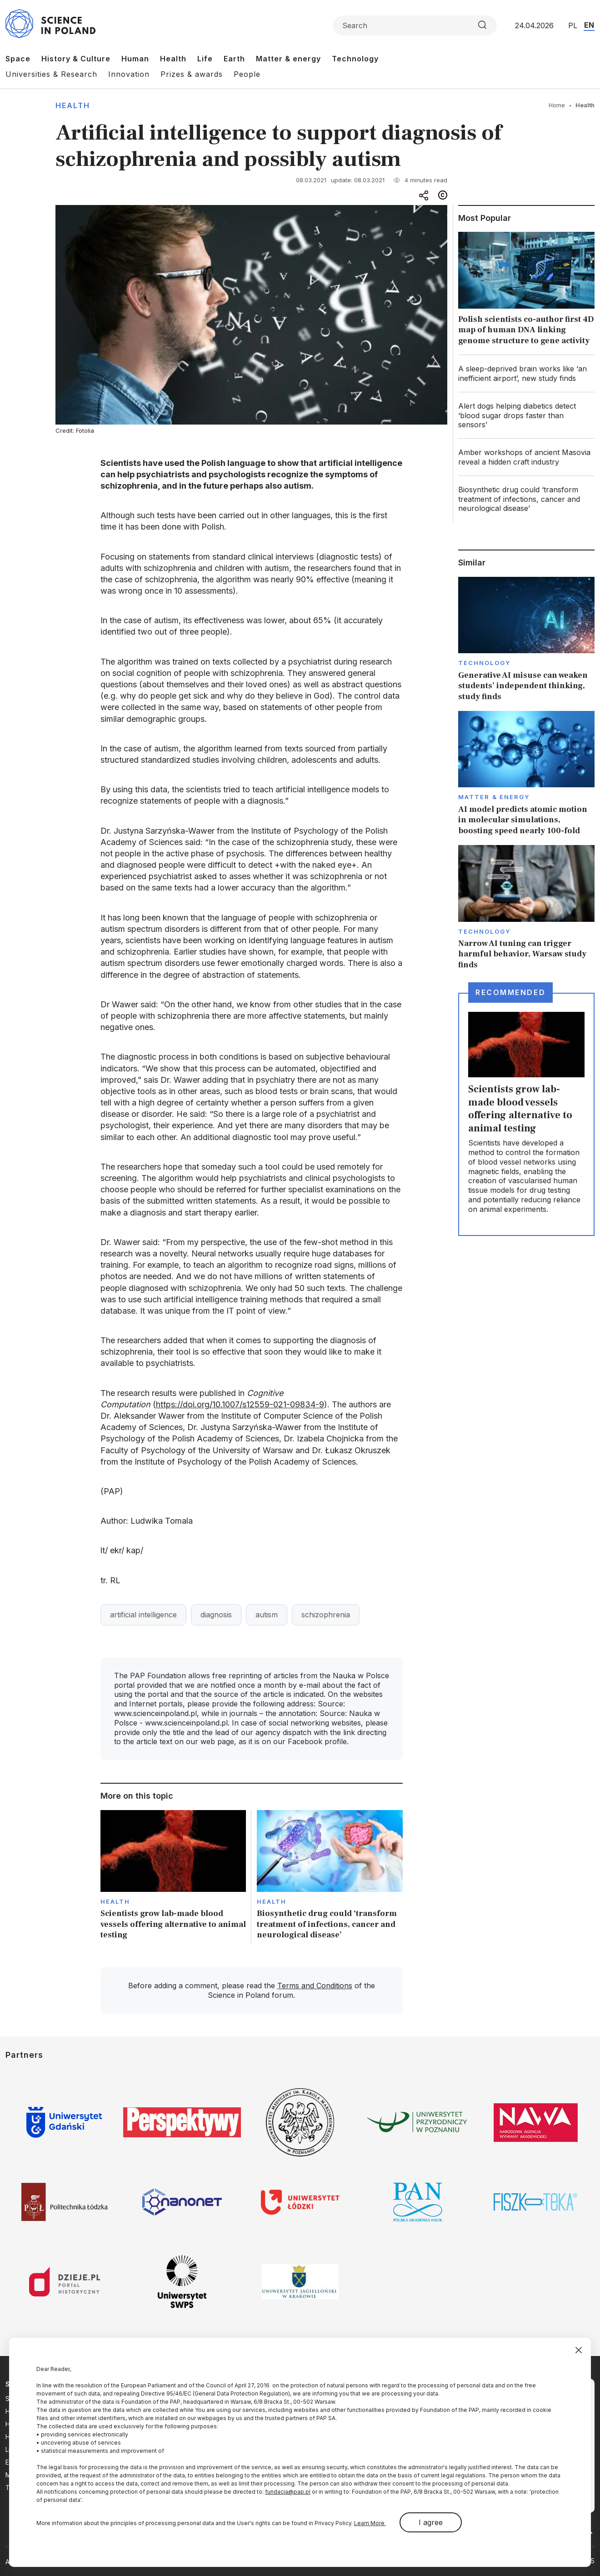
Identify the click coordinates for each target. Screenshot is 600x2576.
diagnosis (216, 1614)
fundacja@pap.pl (287, 2491)
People (247, 74)
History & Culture (75, 58)
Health (173, 58)
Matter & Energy (494, 796)
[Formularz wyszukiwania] (415, 25)
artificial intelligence (143, 1614)
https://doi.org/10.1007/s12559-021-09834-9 (240, 1404)
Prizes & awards (191, 74)
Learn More (370, 2523)
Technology (355, 58)
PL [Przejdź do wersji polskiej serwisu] (572, 25)
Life (205, 58)
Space (17, 58)
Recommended (510, 992)
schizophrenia (325, 1614)
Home (557, 105)
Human (135, 58)
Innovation (129, 74)
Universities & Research (51, 74)
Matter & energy (288, 58)
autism (266, 1614)
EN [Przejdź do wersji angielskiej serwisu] (589, 25)
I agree (431, 2522)
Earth (234, 58)
